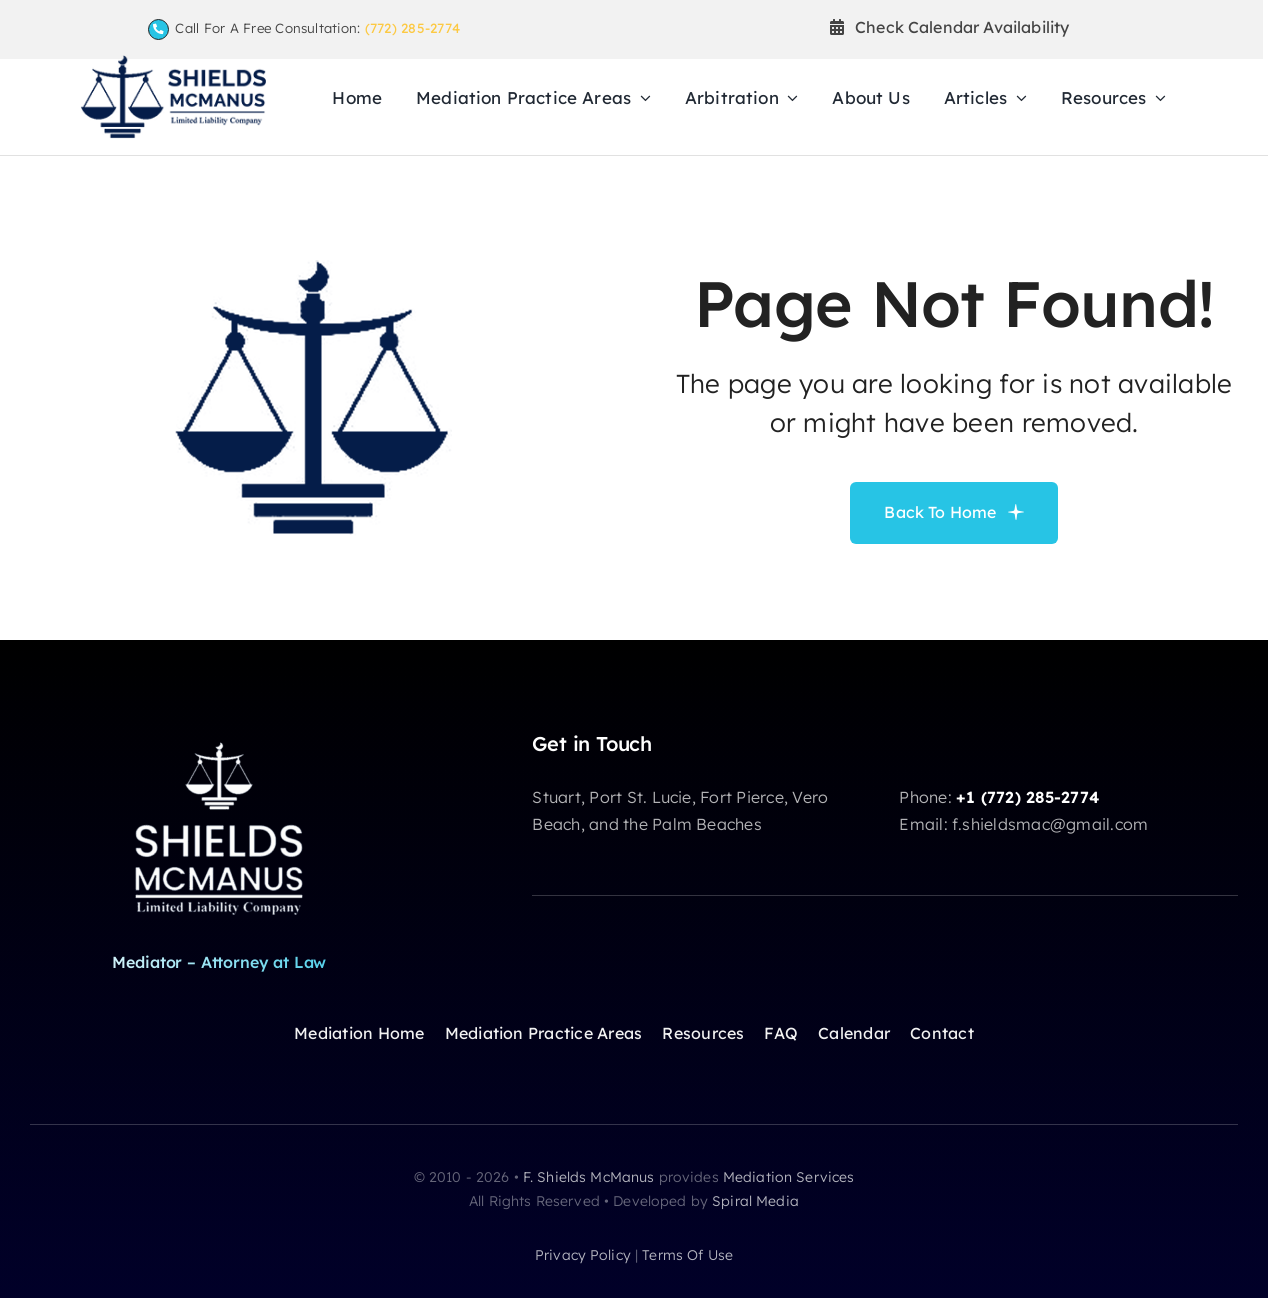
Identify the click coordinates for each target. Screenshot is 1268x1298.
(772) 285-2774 (412, 28)
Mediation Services (789, 1177)
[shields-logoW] (219, 740)
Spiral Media (755, 1201)
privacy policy (583, 1255)
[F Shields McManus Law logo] (173, 63)
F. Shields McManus (589, 1177)
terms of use (687, 1255)
